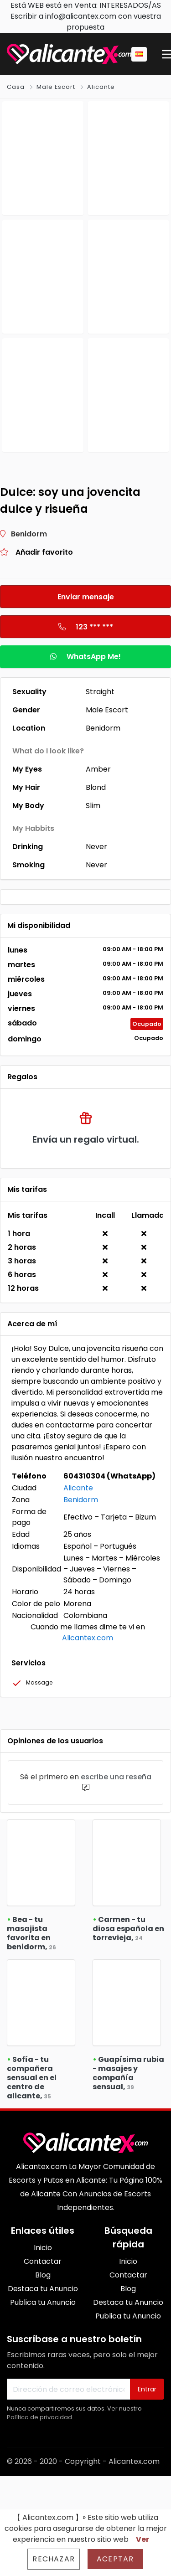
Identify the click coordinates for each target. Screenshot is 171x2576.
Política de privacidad (39, 2417)
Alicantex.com (87, 1638)
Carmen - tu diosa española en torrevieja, (128, 1928)
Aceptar (115, 2559)
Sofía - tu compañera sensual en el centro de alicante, (32, 2077)
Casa (16, 87)
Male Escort (55, 87)
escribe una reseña (116, 1777)
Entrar (147, 2389)
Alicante (101, 87)
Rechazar (53, 2559)
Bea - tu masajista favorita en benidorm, (31, 1933)
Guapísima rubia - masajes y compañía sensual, (128, 2073)
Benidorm (80, 1499)
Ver (142, 2539)
